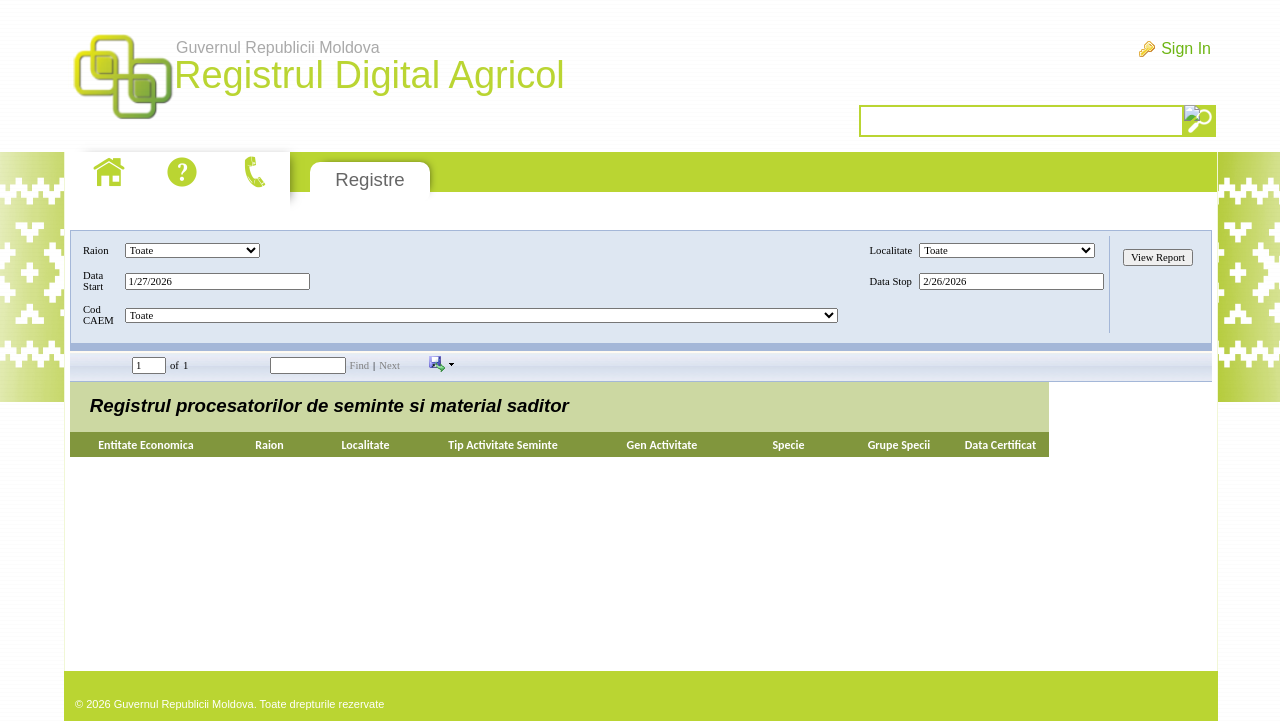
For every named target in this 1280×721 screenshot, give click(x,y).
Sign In (1186, 48)
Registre (369, 179)
